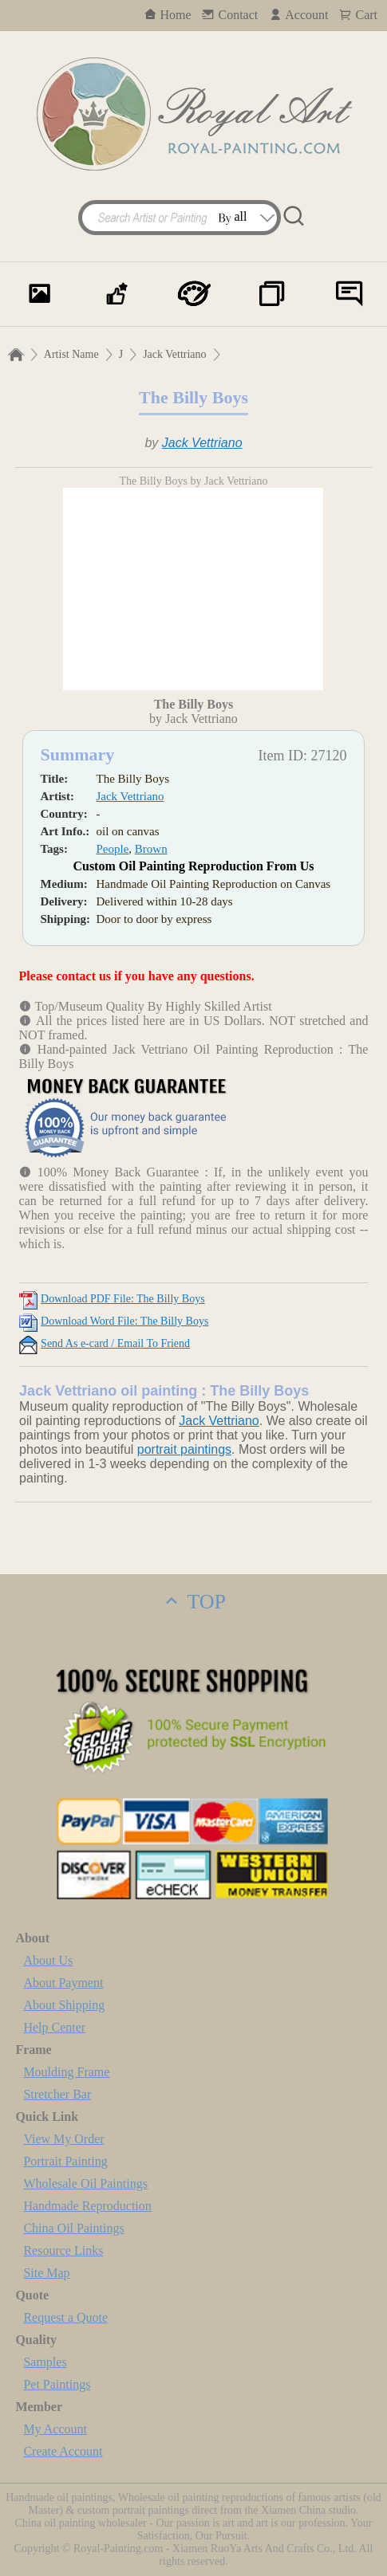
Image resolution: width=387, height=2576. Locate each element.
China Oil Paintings (73, 2228)
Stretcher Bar (57, 2094)
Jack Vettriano (174, 354)
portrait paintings (184, 1449)
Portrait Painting (65, 2161)
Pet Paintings (56, 2384)
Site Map (46, 2273)
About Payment (63, 1982)
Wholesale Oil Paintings (85, 2183)
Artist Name (71, 354)
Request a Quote (65, 2317)
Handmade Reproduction (87, 2206)
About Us (48, 1960)
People (112, 848)
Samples (44, 2362)
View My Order (63, 2139)
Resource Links (63, 2250)
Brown (151, 848)
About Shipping (64, 2005)
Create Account (62, 2451)
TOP (193, 1601)
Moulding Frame (66, 2072)
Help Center (54, 2027)
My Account (55, 2429)
